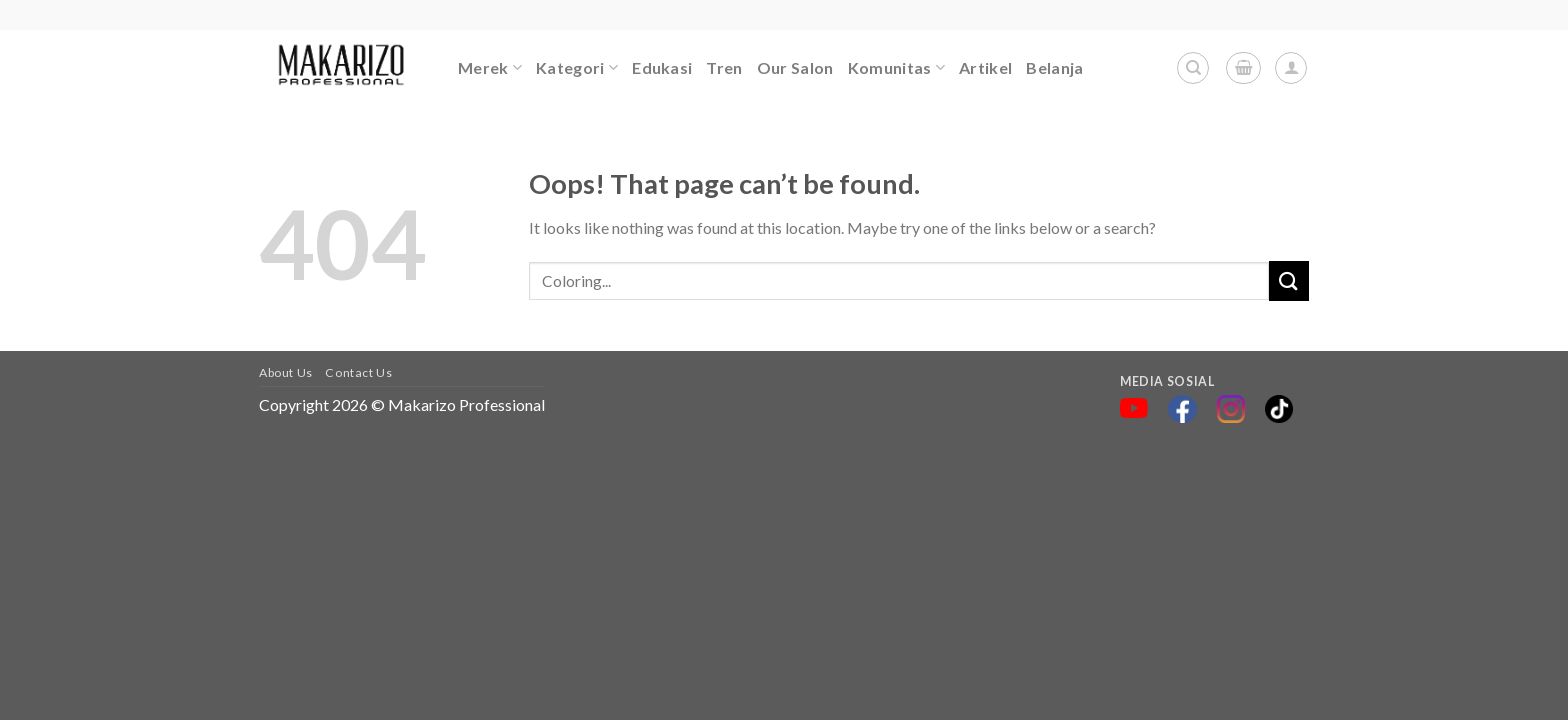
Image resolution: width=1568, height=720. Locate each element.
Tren (724, 67)
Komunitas (896, 68)
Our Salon (795, 67)
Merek (490, 68)
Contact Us (358, 372)
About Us (286, 372)
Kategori (577, 68)
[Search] (1193, 68)
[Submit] (1289, 280)
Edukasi (662, 67)
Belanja (1054, 67)
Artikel (985, 67)
